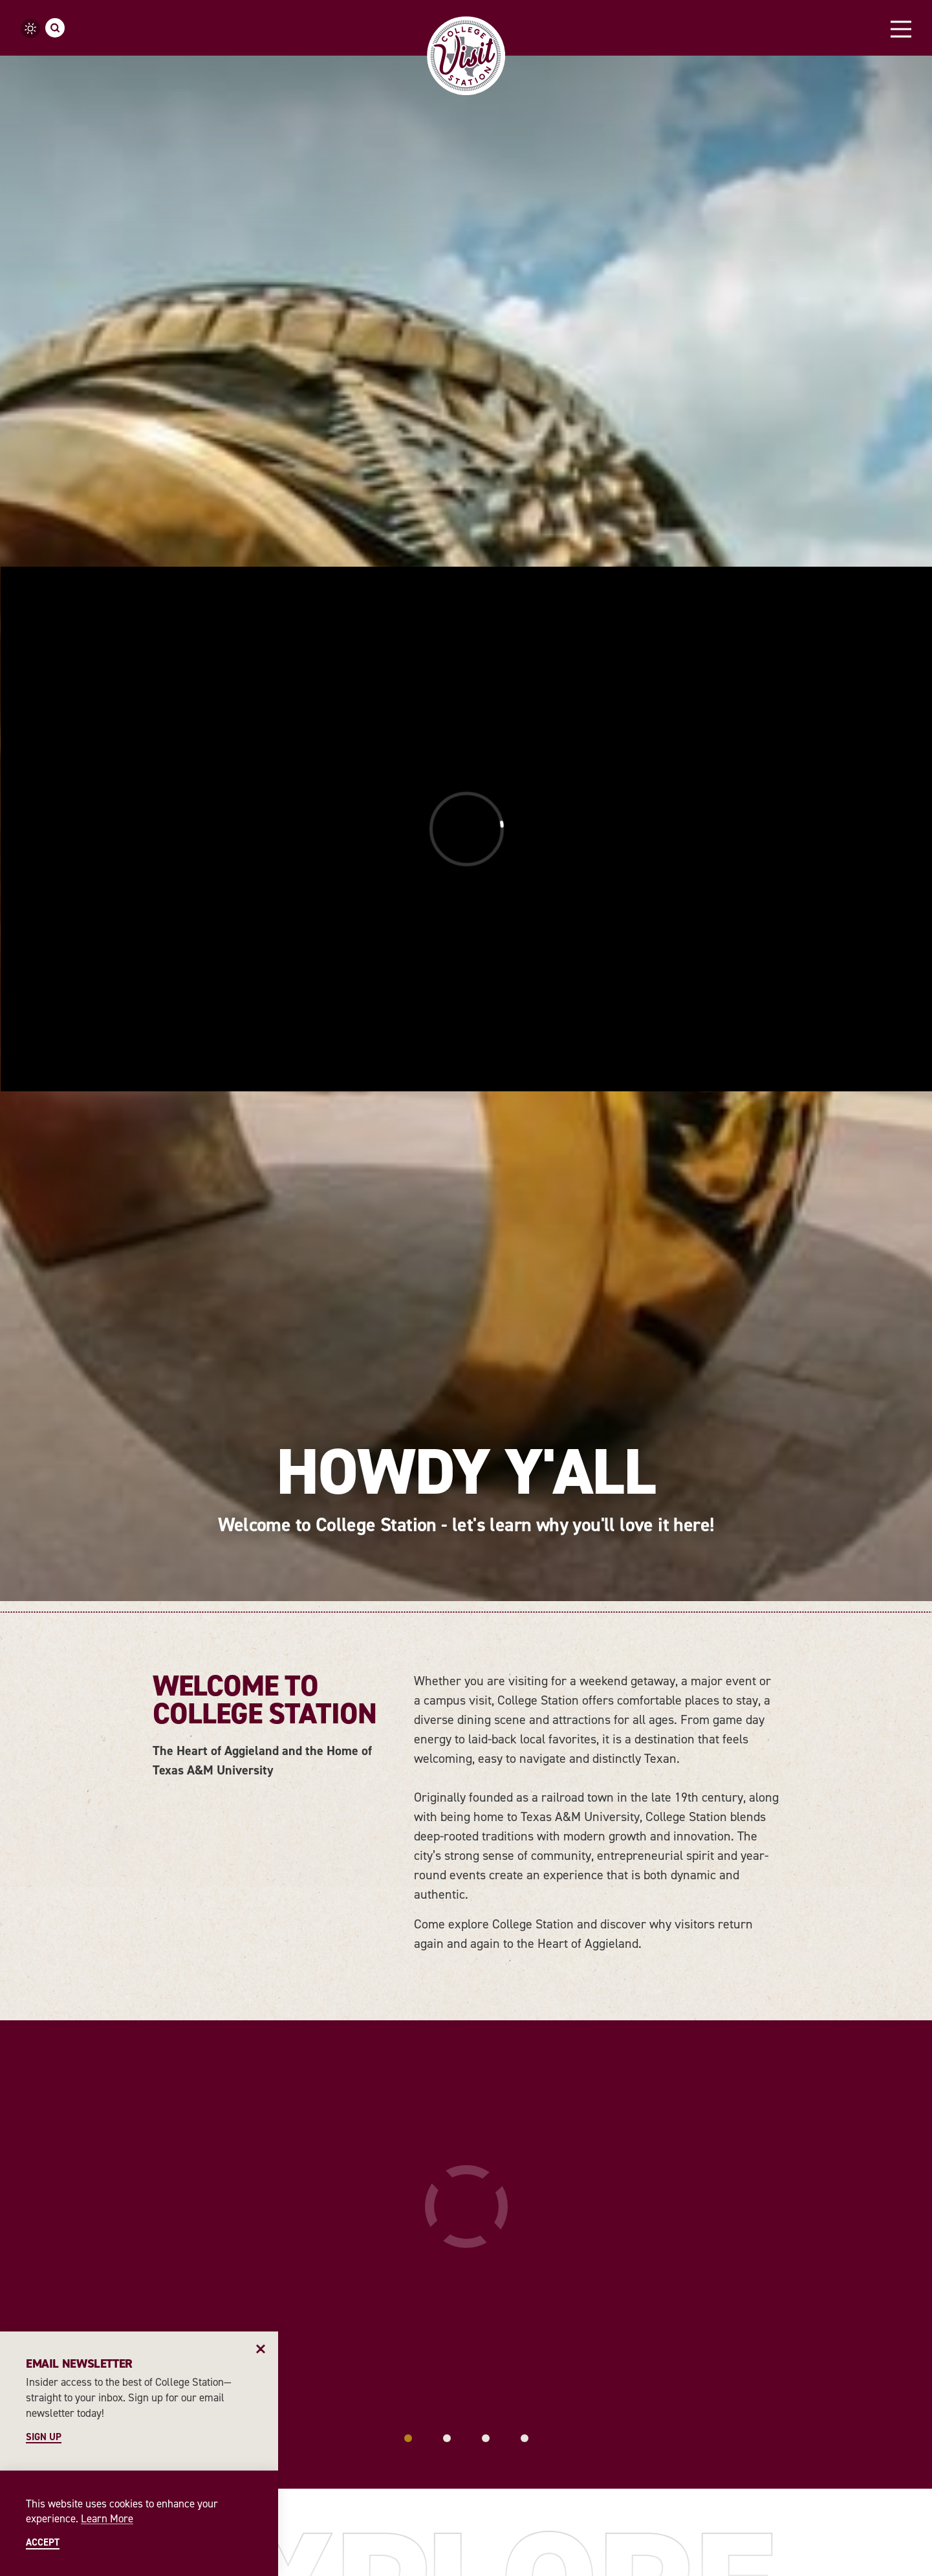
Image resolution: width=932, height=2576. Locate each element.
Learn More (107, 2518)
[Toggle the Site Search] (55, 28)
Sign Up (43, 2437)
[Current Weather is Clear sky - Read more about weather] (30, 28)
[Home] (466, 55)
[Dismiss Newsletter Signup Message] (261, 2348)
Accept (43, 2542)
